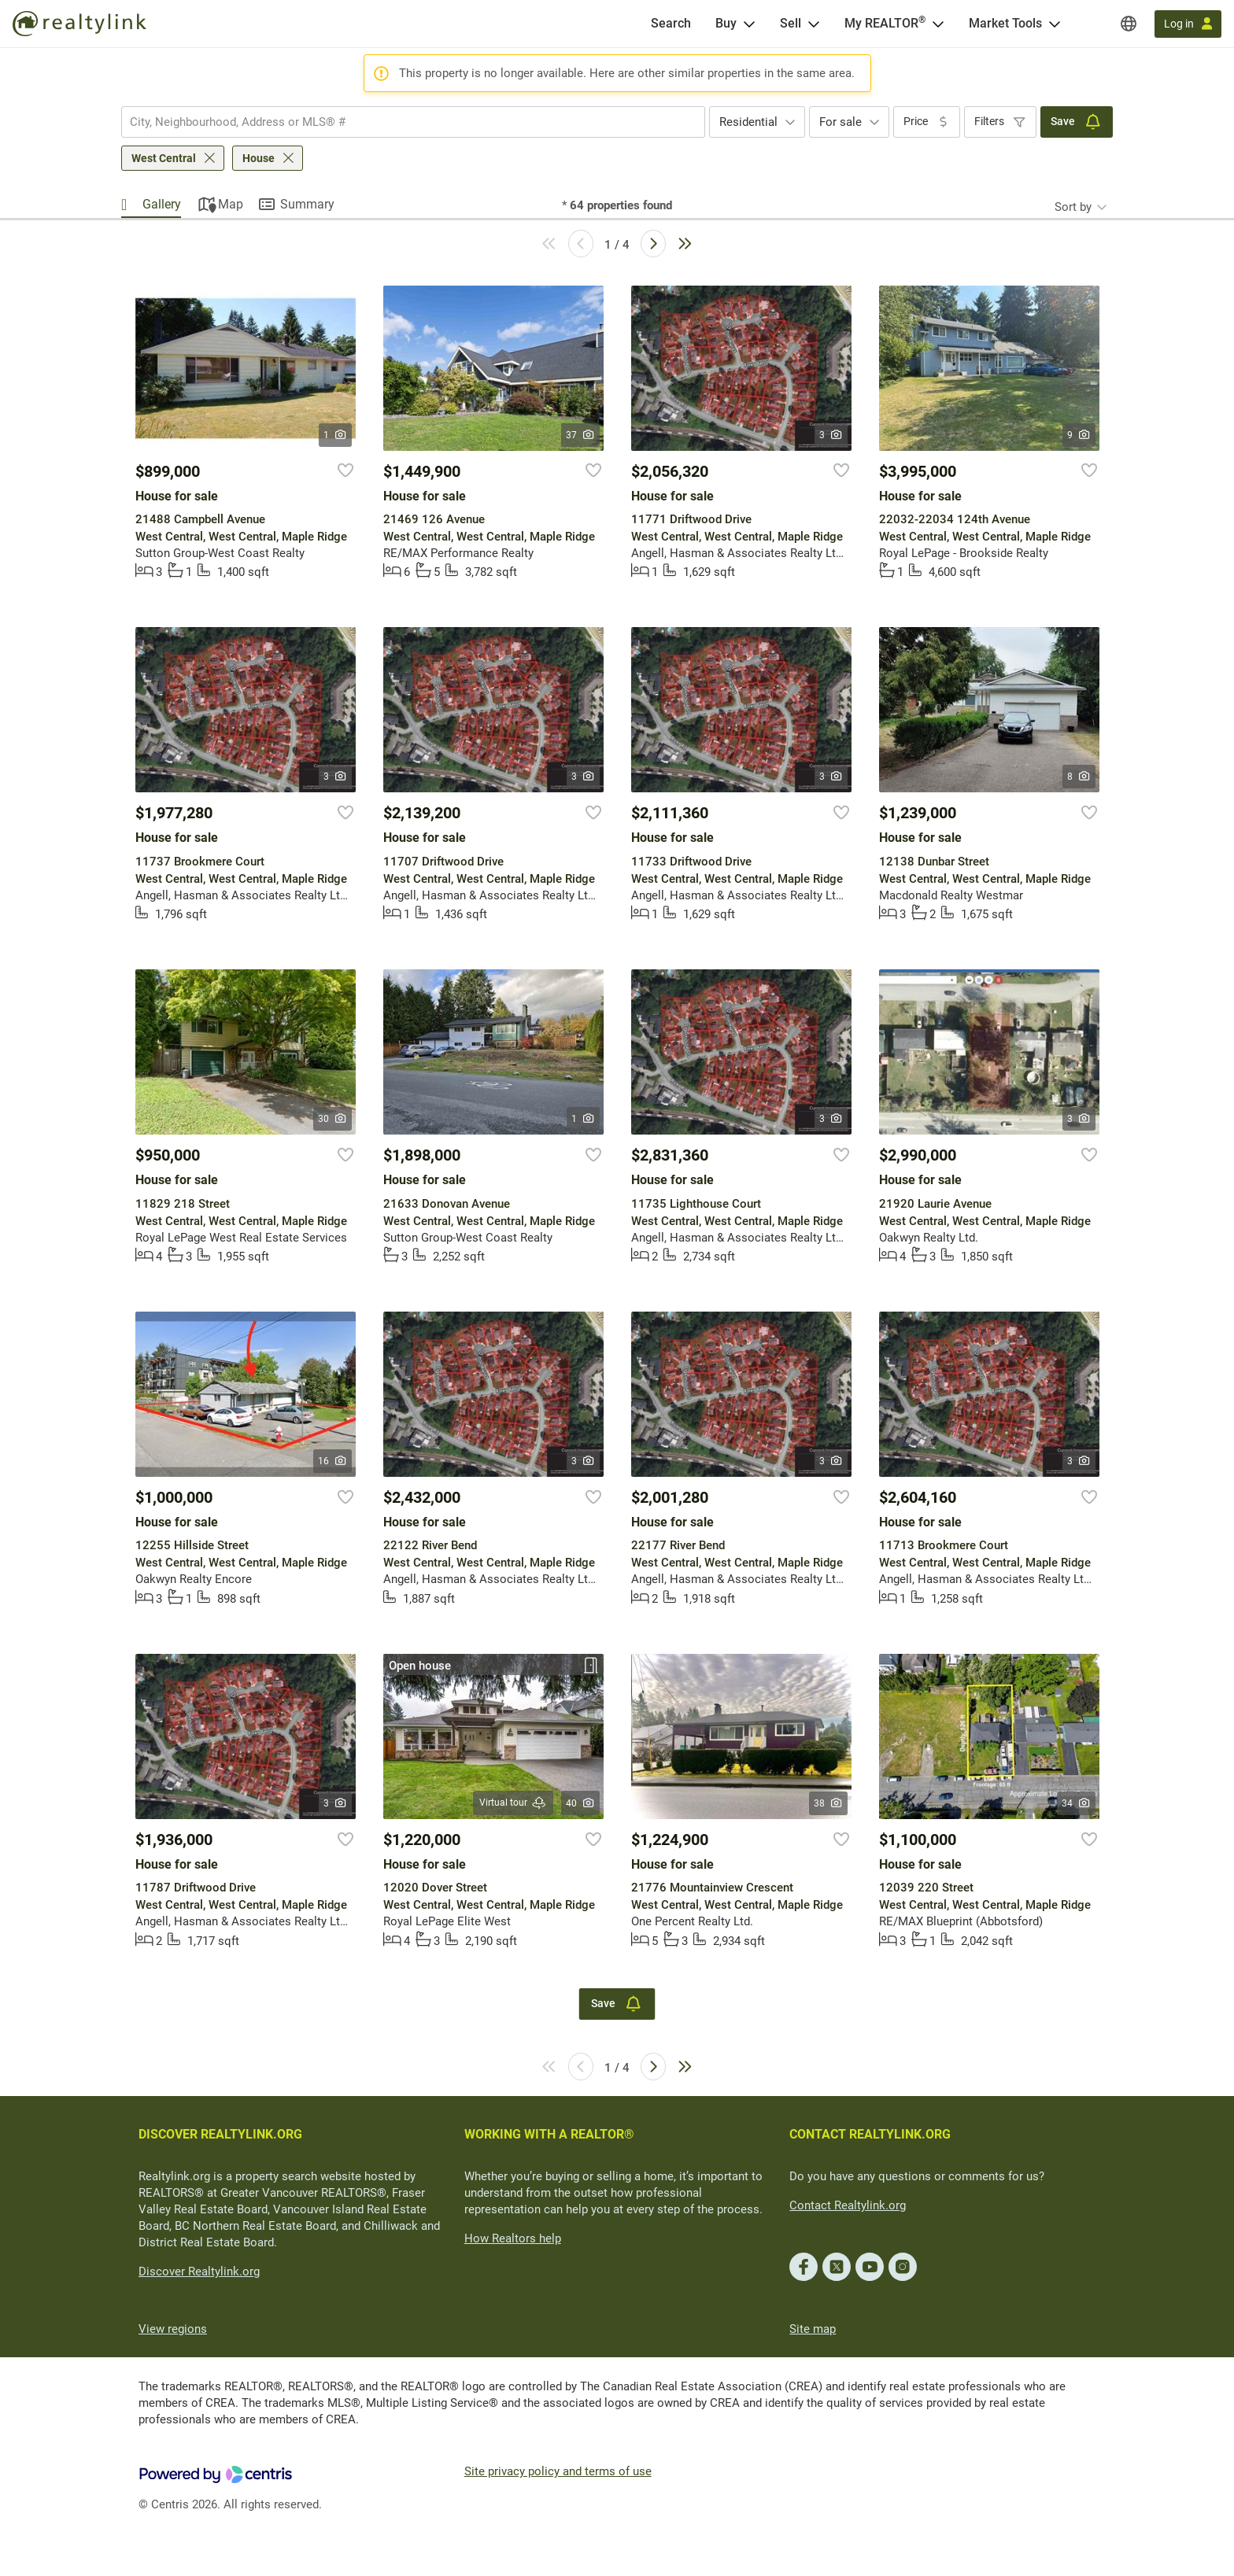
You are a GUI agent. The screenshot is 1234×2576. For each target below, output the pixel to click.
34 (1076, 1803)
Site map (812, 2329)
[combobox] (413, 122)
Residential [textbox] (748, 122)
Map (230, 204)
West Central (163, 158)
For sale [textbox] (840, 122)
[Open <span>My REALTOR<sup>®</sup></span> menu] (938, 23)
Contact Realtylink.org (847, 2205)
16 (332, 1461)
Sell (790, 23)
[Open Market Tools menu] (1054, 23)
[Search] (671, 23)
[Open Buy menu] (749, 23)
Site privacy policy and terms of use (558, 2471)
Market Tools (1005, 23)
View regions (173, 2329)
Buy (726, 23)
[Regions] (1128, 23)
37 (580, 435)
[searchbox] (403, 122)
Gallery (161, 204)
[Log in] (1188, 24)
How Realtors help (512, 2238)
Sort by (1073, 207)
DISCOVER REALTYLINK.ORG (220, 2134)
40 (580, 1803)
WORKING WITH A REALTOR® (549, 2134)
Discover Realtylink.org (199, 2271)
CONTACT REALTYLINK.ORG (870, 2134)
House (258, 158)
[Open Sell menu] (813, 23)
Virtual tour (513, 1802)
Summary (307, 204)
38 (828, 1803)
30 (332, 1118)
